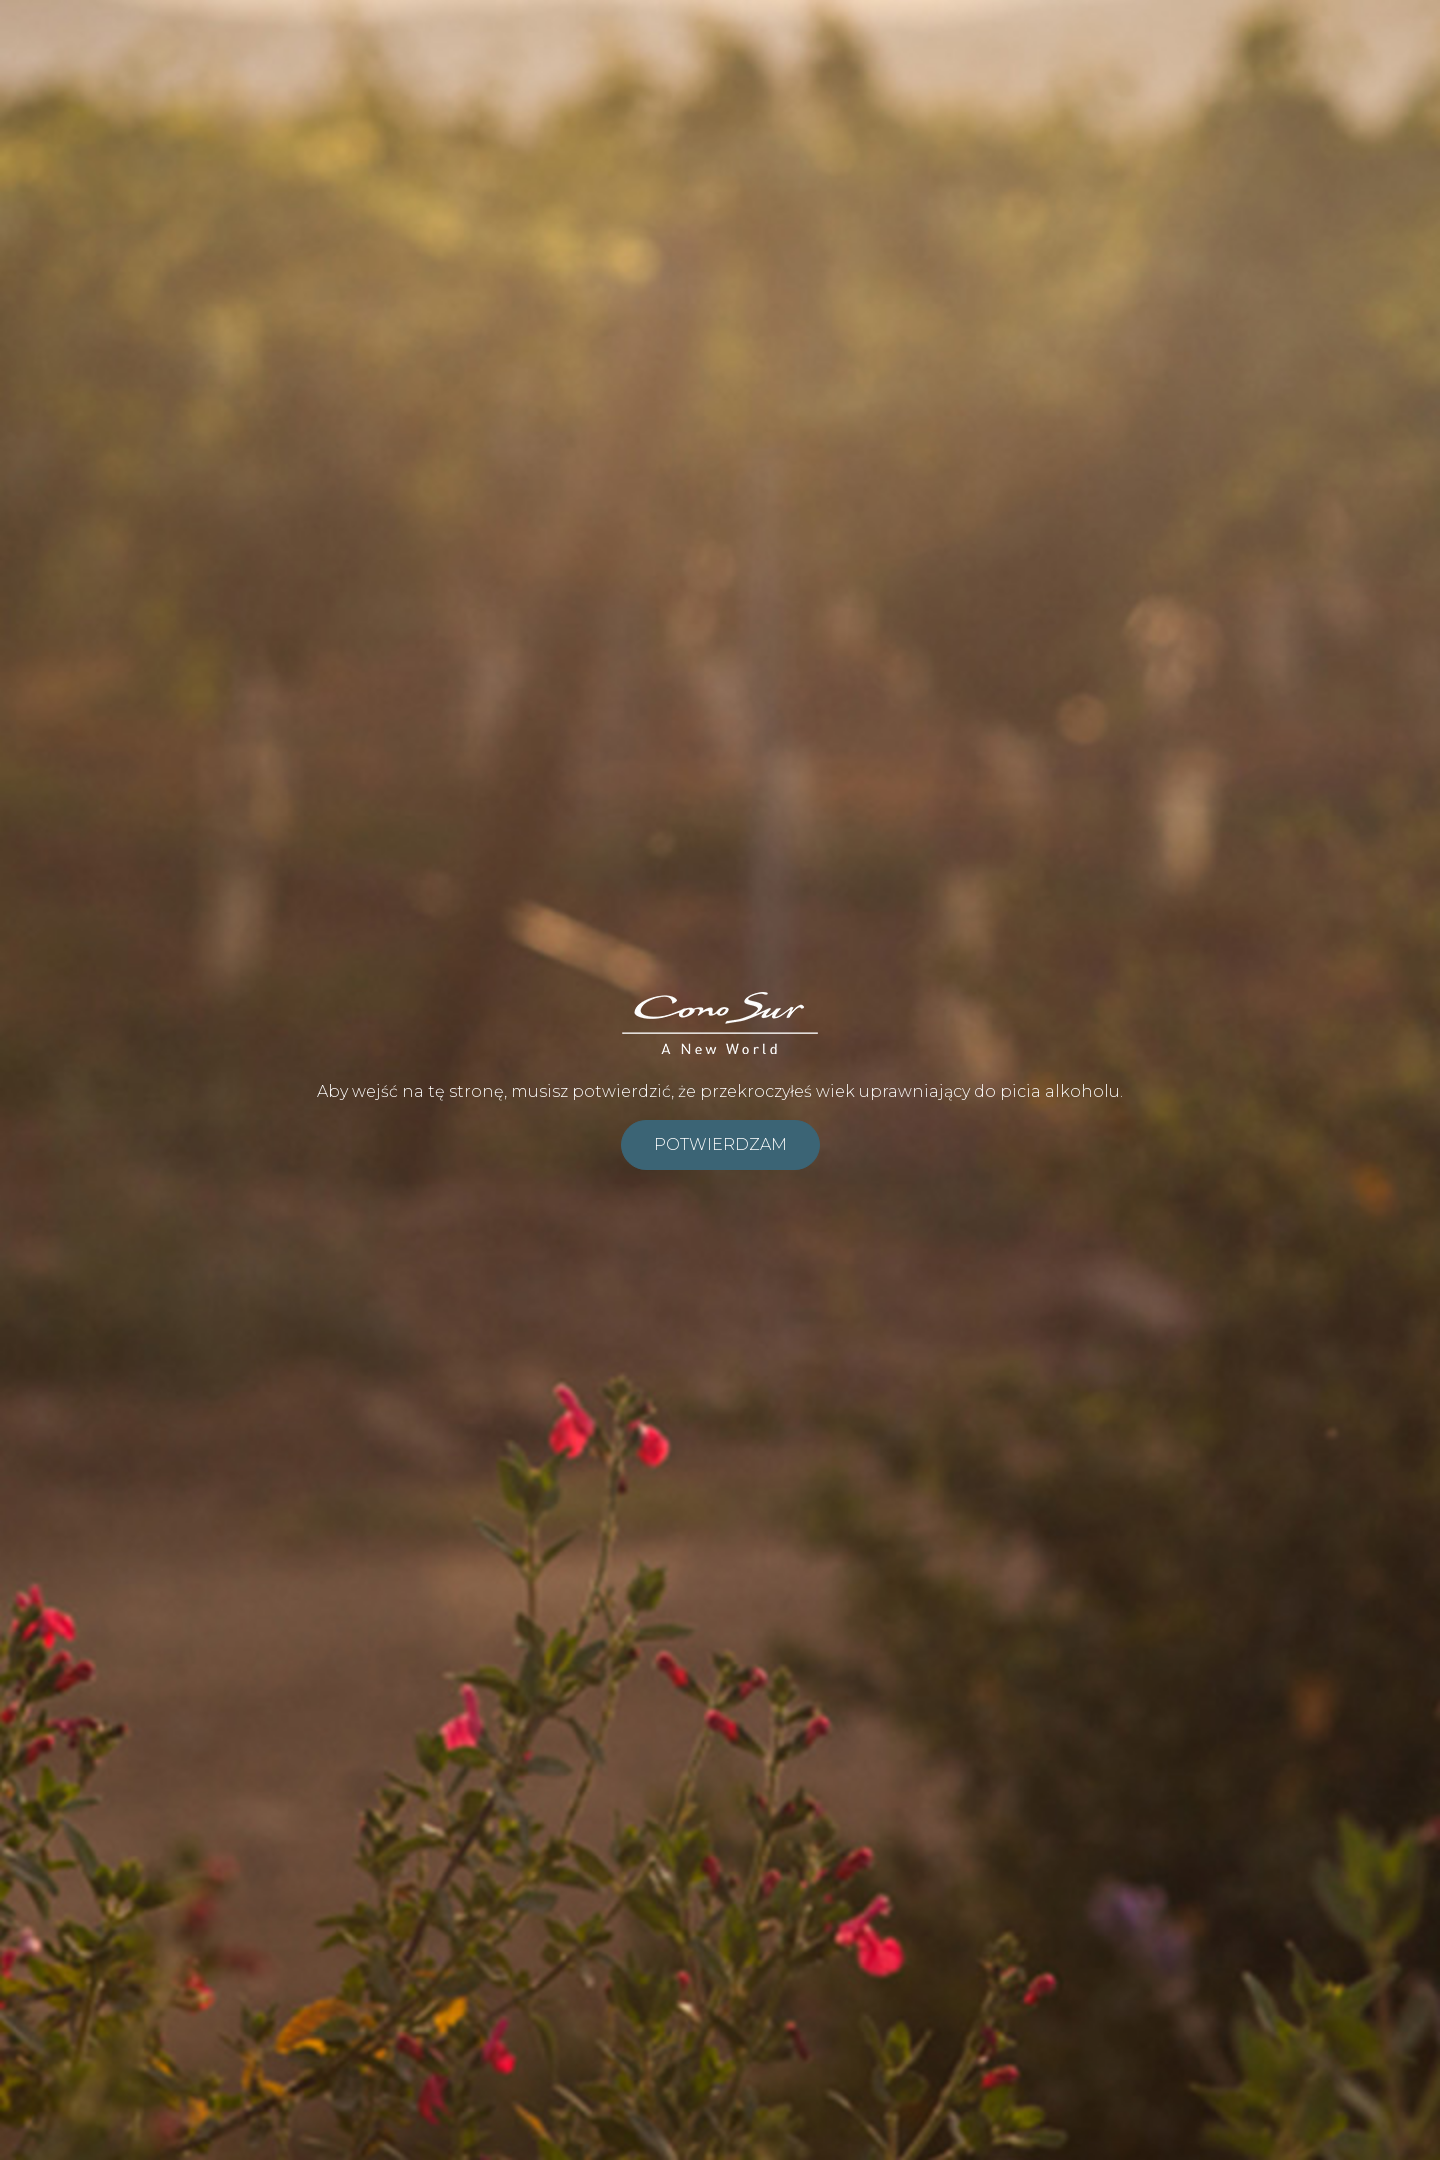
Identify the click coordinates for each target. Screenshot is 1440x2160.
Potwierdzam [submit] (720, 1144)
